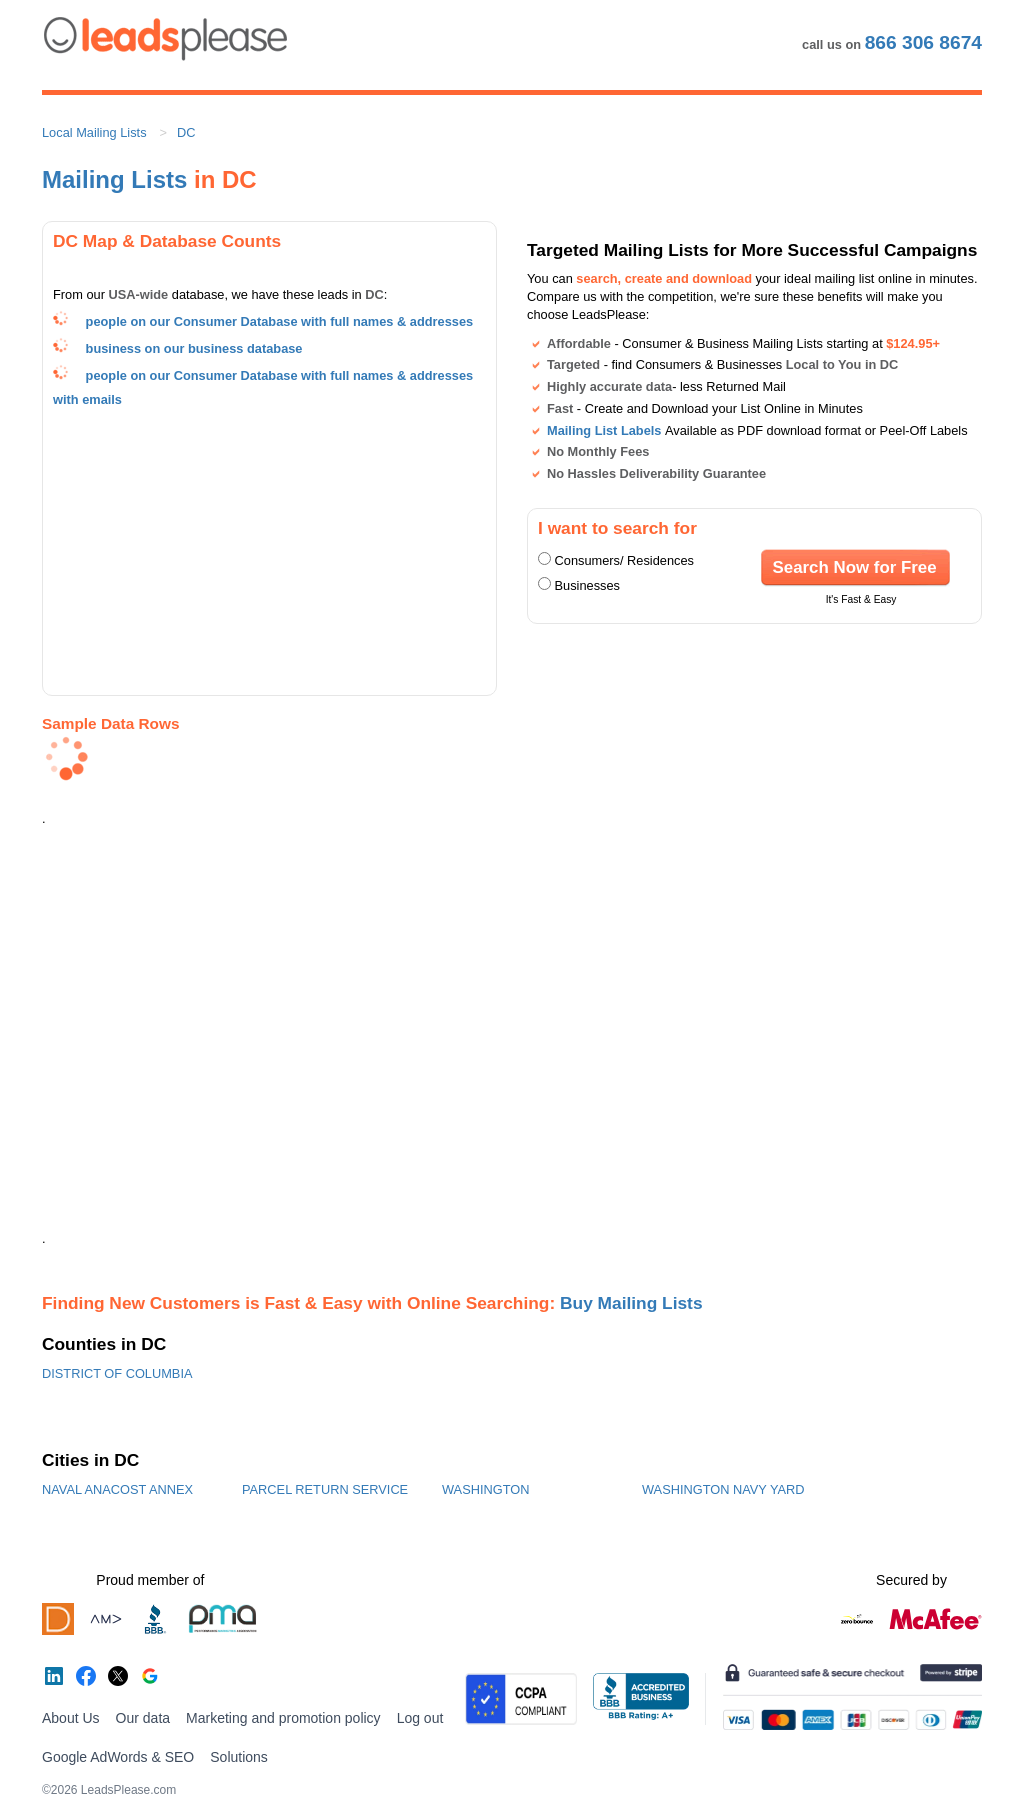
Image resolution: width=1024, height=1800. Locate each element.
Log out (420, 1718)
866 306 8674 (923, 42)
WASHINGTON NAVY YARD (723, 1489)
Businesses (587, 585)
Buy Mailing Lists (631, 1303)
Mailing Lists (114, 179)
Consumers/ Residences (624, 560)
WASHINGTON (485, 1489)
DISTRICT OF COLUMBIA (117, 1373)
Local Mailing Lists (94, 132)
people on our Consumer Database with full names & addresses (280, 321)
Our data (143, 1718)
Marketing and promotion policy (283, 1718)
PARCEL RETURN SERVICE (325, 1489)
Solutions (239, 1757)
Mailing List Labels (604, 430)
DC (186, 132)
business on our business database (194, 348)
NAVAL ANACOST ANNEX (117, 1489)
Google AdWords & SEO (118, 1757)
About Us (71, 1718)
